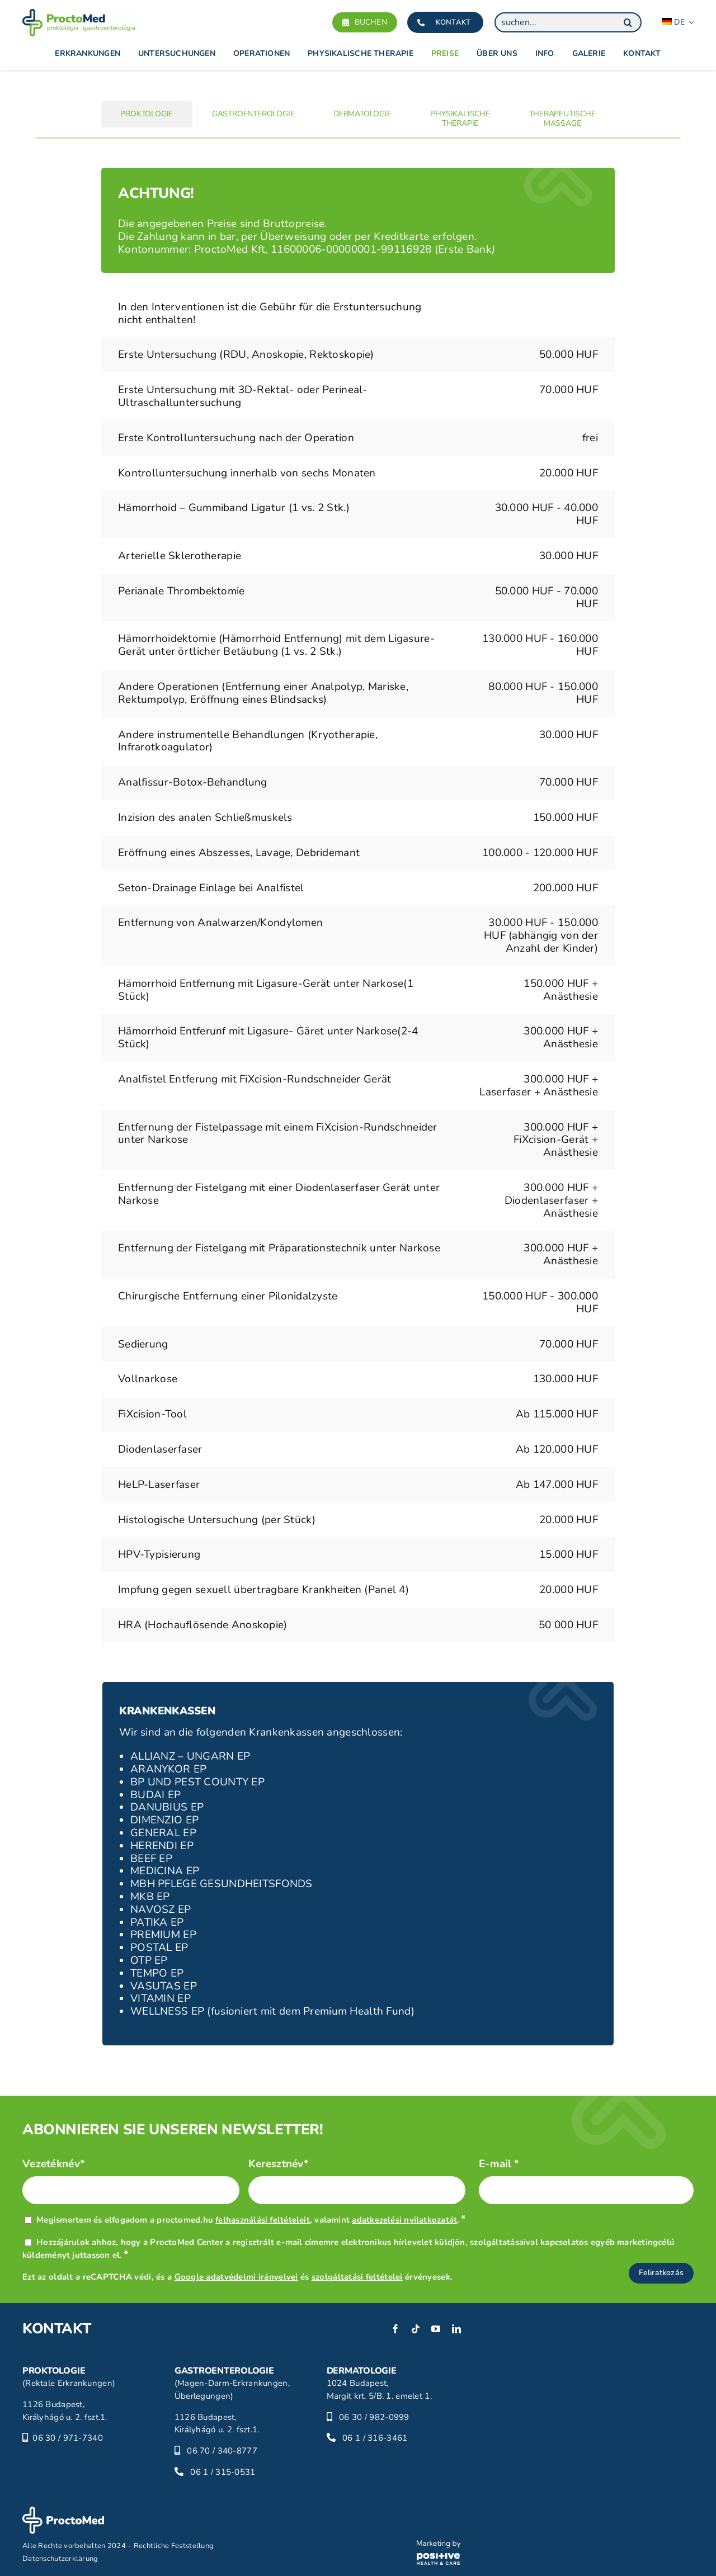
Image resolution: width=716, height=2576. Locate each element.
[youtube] (435, 2328)
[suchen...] (568, 22)
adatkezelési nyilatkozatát (404, 2219)
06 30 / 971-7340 (67, 2437)
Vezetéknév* (53, 2164)
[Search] (628, 22)
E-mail (499, 2164)
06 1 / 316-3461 (374, 2437)
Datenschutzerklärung (60, 2559)
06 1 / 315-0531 (222, 2472)
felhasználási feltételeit (262, 2219)
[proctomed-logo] (78, 14)
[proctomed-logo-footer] (63, 2511)
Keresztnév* (278, 2164)
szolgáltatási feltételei (357, 2276)
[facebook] (395, 2328)
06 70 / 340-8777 (222, 2450)
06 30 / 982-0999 (374, 2417)
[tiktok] (415, 2328)
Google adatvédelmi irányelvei (236, 2276)
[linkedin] (456, 2328)
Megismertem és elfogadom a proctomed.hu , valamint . (251, 2219)
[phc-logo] (439, 2545)
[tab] (146, 114)
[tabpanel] (358, 910)
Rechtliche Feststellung (174, 2546)
